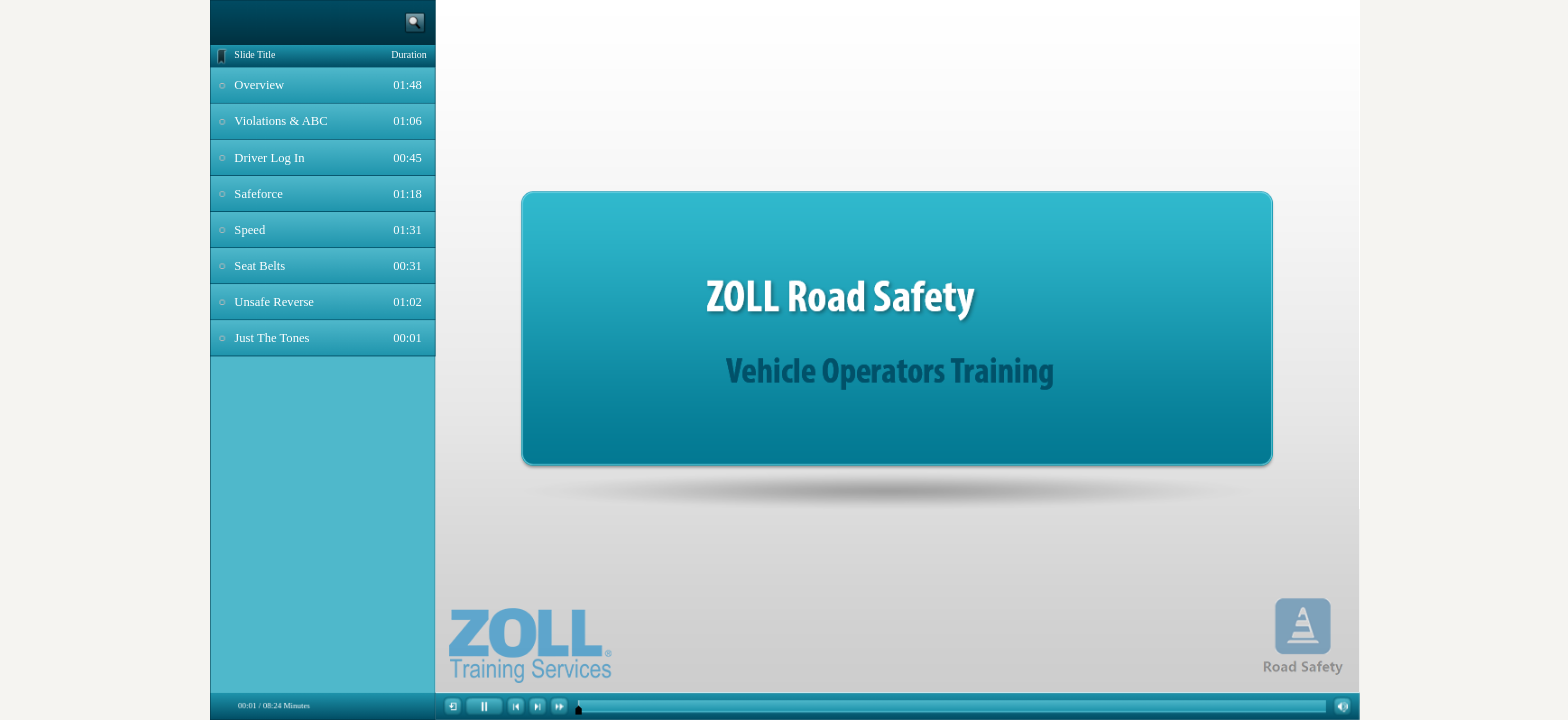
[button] (453, 707)
